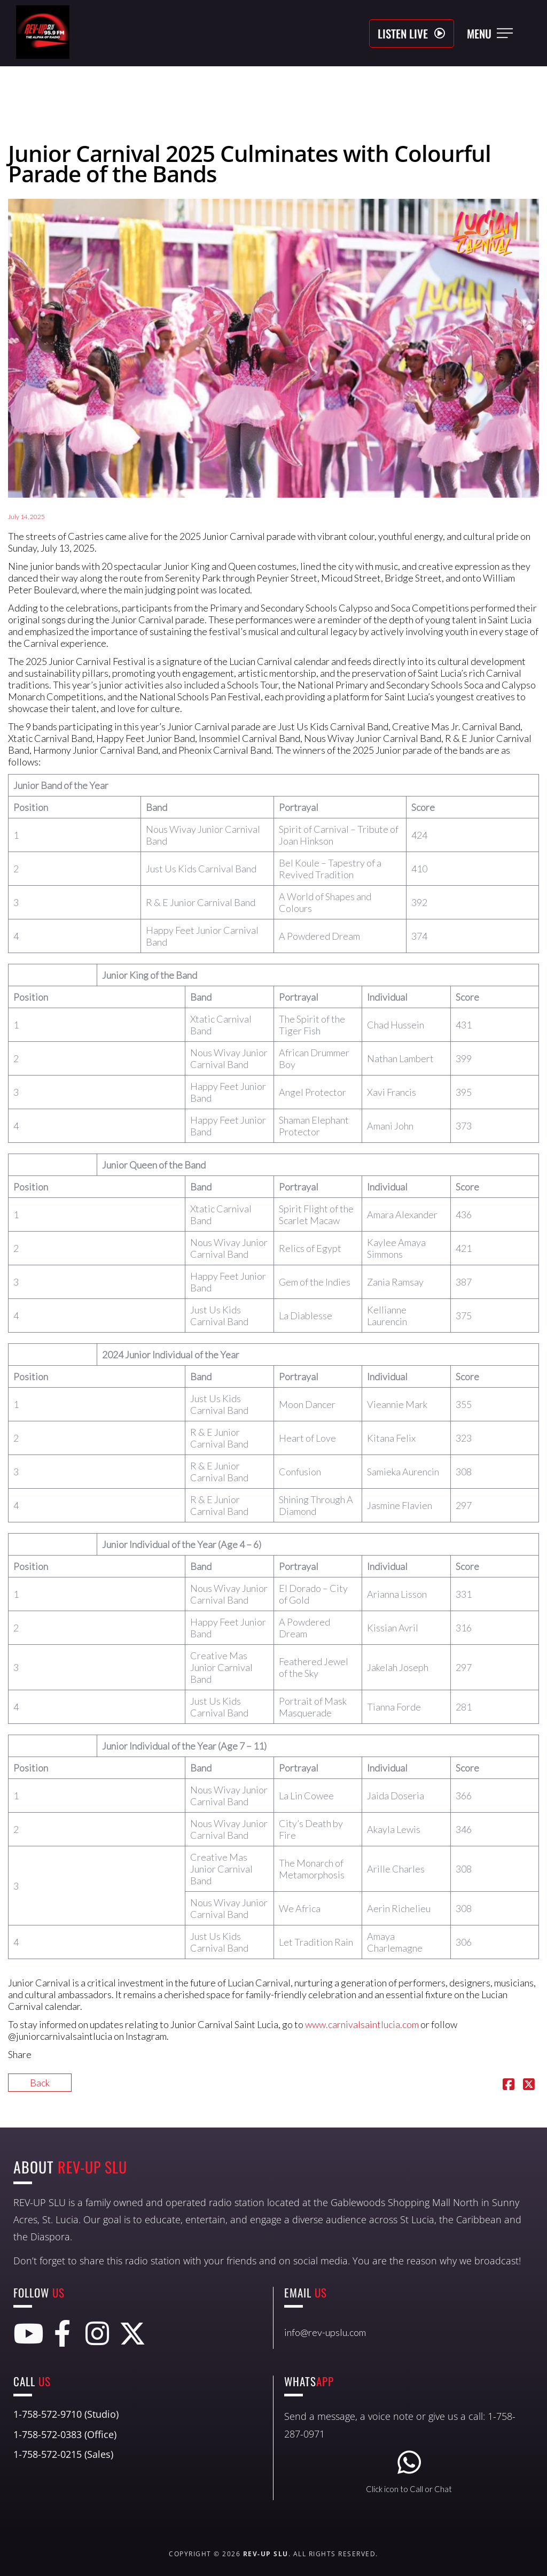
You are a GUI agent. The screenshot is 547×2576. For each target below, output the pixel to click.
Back (40, 2082)
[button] (411, 33)
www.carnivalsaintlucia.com (362, 2024)
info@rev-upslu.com (325, 2332)
